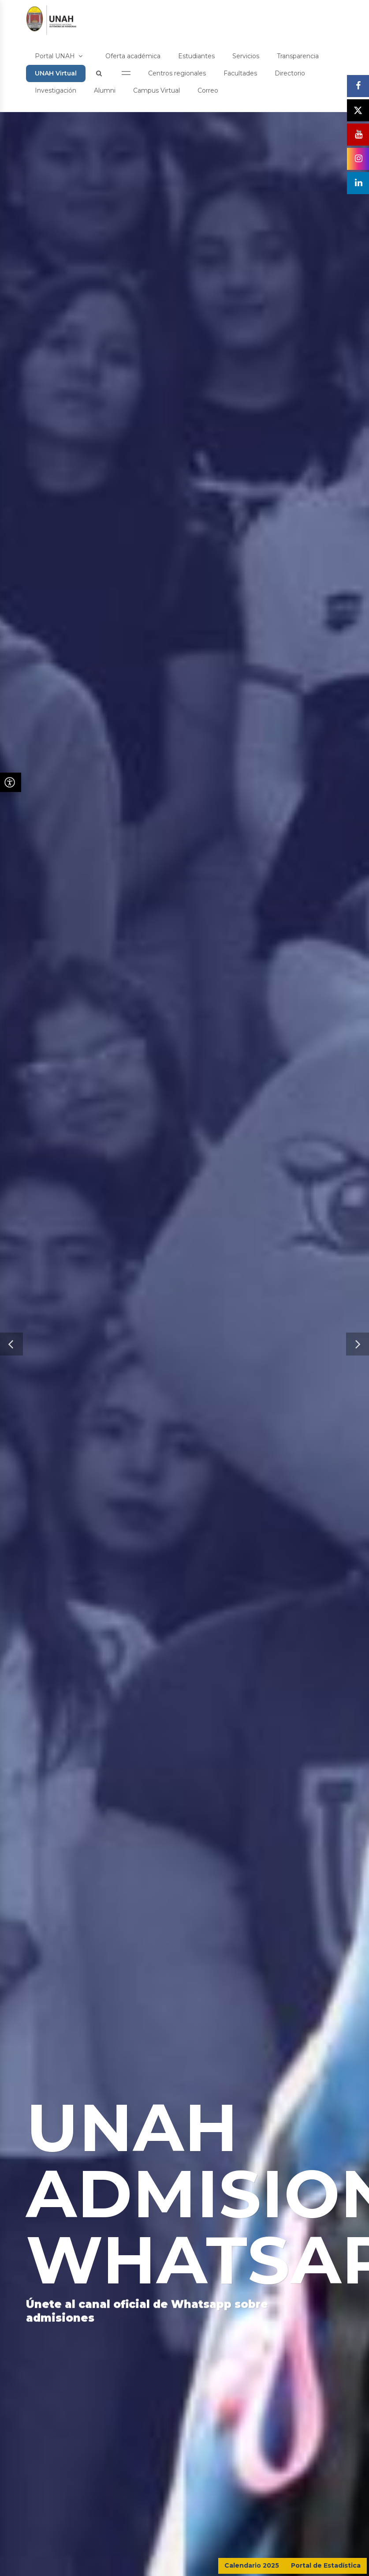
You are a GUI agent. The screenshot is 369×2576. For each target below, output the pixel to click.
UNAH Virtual (56, 73)
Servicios (245, 56)
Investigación (55, 90)
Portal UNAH (58, 56)
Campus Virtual (156, 90)
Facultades (240, 73)
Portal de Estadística (326, 2565)
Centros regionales (177, 73)
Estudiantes (196, 56)
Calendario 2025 (251, 2565)
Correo (208, 90)
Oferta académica (132, 56)
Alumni (105, 90)
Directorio (290, 73)
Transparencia (298, 56)
